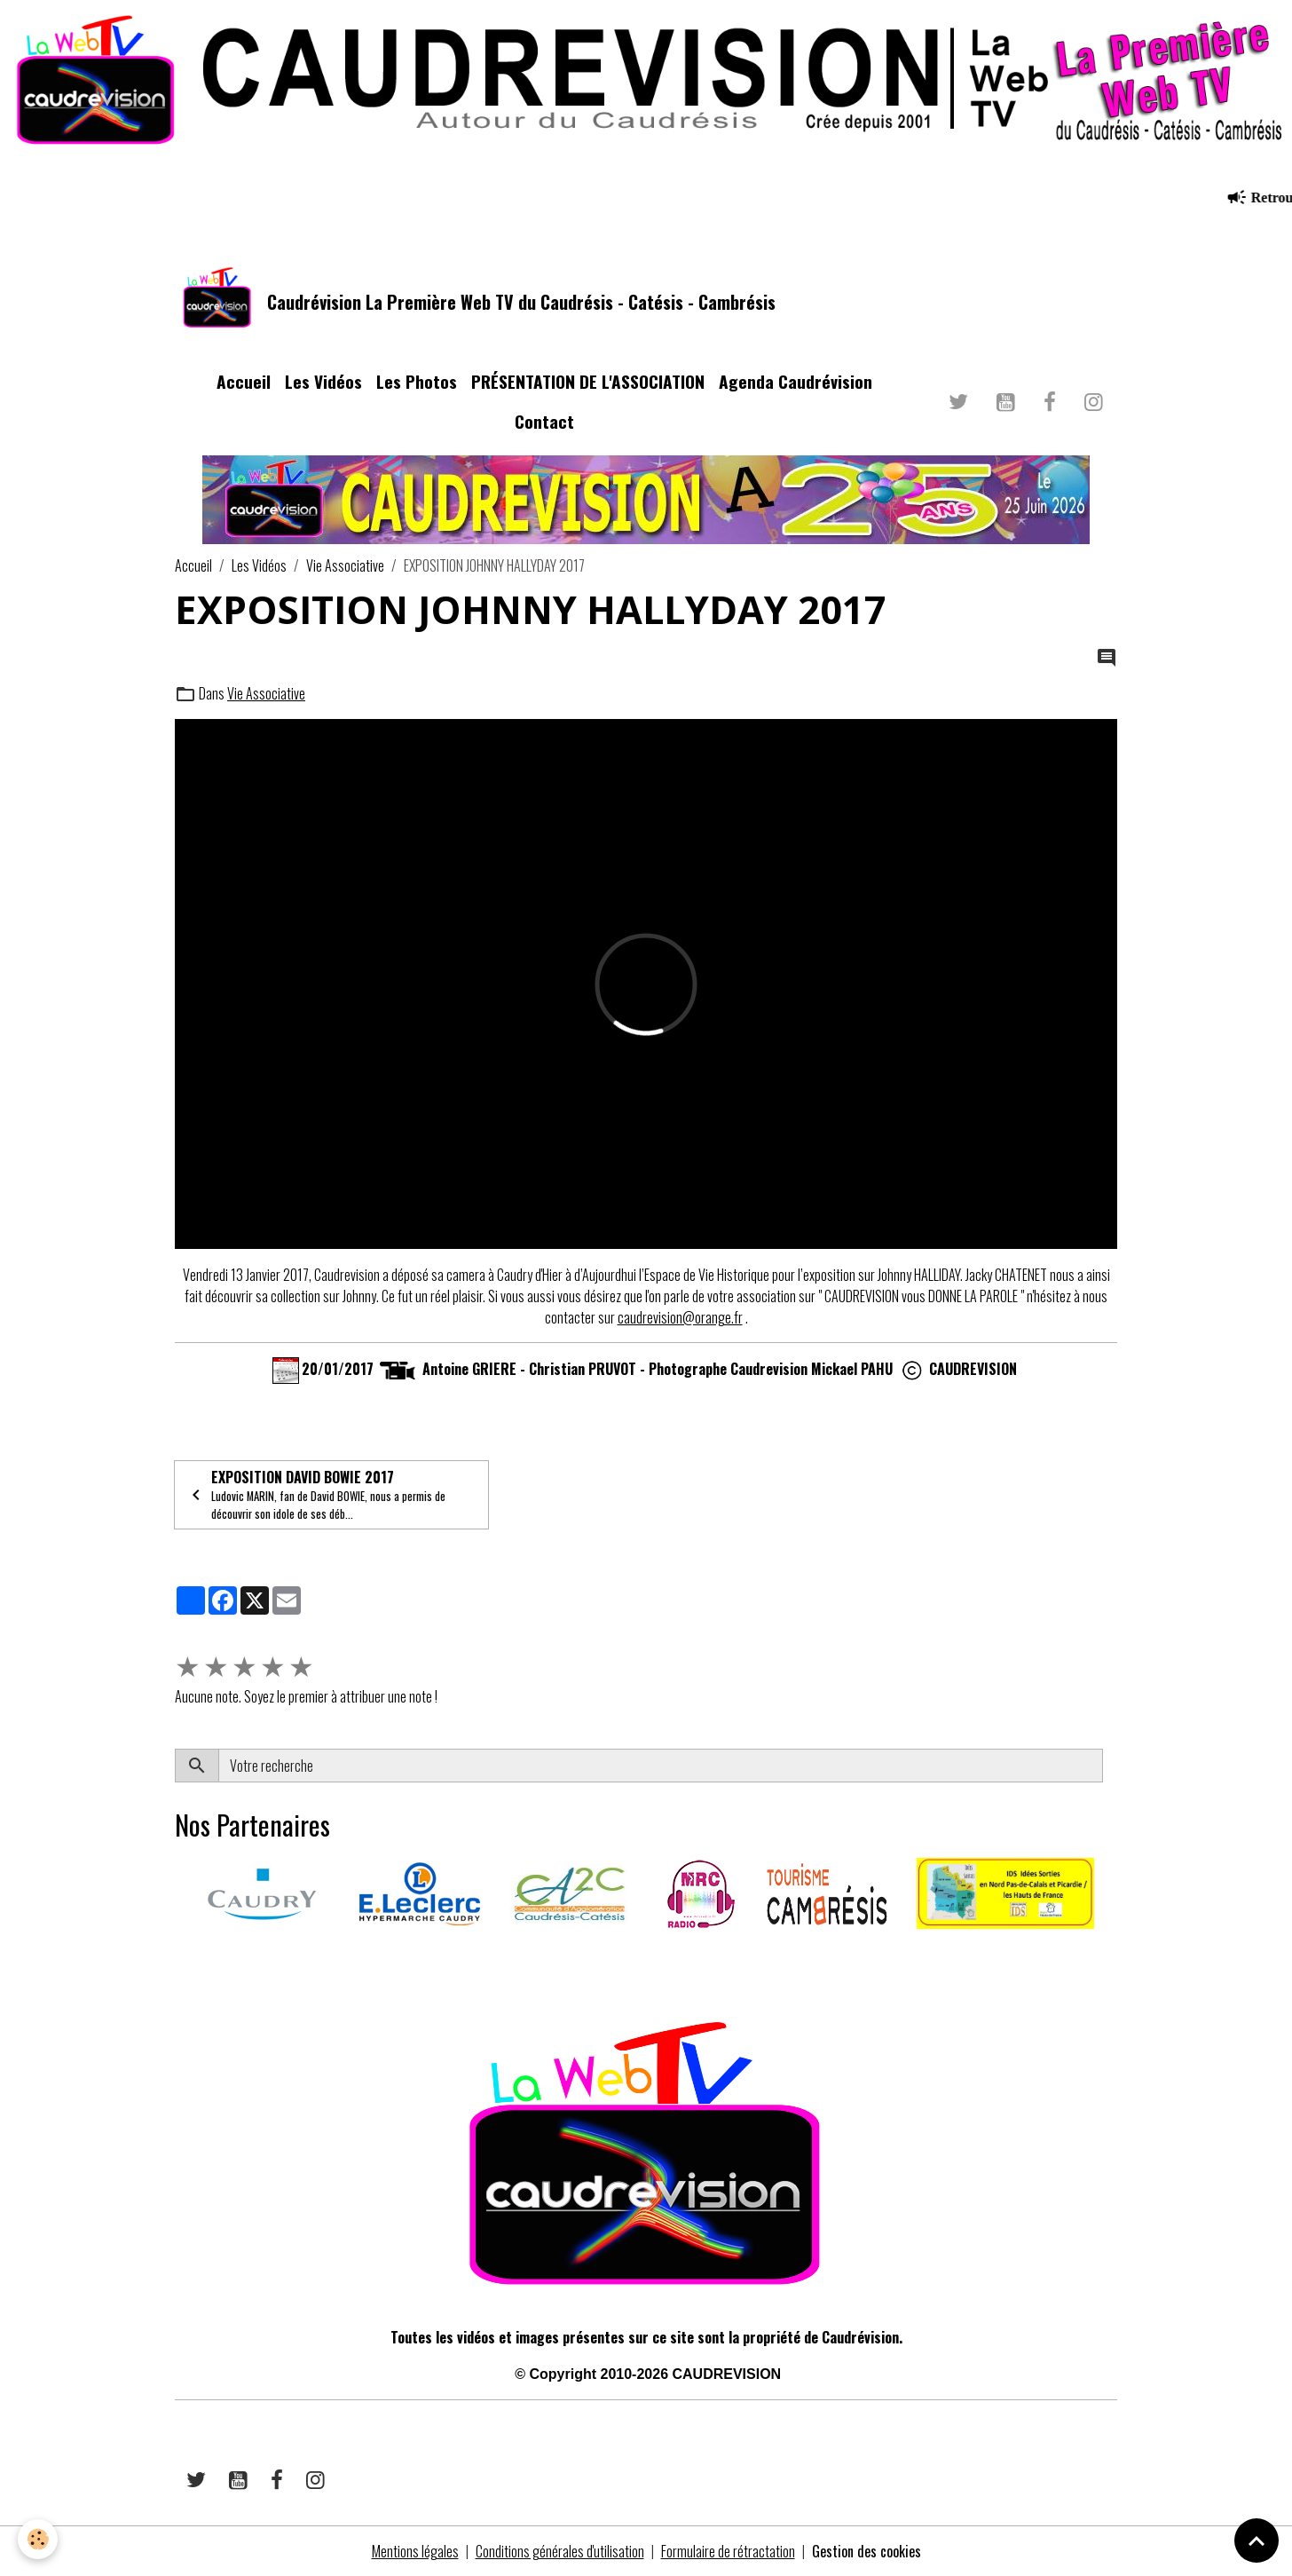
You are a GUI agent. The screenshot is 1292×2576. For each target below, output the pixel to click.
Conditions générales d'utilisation (560, 2551)
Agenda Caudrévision (795, 381)
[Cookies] (38, 2539)
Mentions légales (415, 2551)
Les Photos (416, 381)
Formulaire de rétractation (728, 2551)
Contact (544, 421)
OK (1109, 1765)
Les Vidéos (323, 381)
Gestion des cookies (866, 2551)
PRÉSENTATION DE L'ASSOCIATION (588, 381)
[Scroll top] (1256, 2540)
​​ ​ (176, 1957)
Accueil (244, 381)
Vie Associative (345, 565)
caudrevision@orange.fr (680, 1317)
